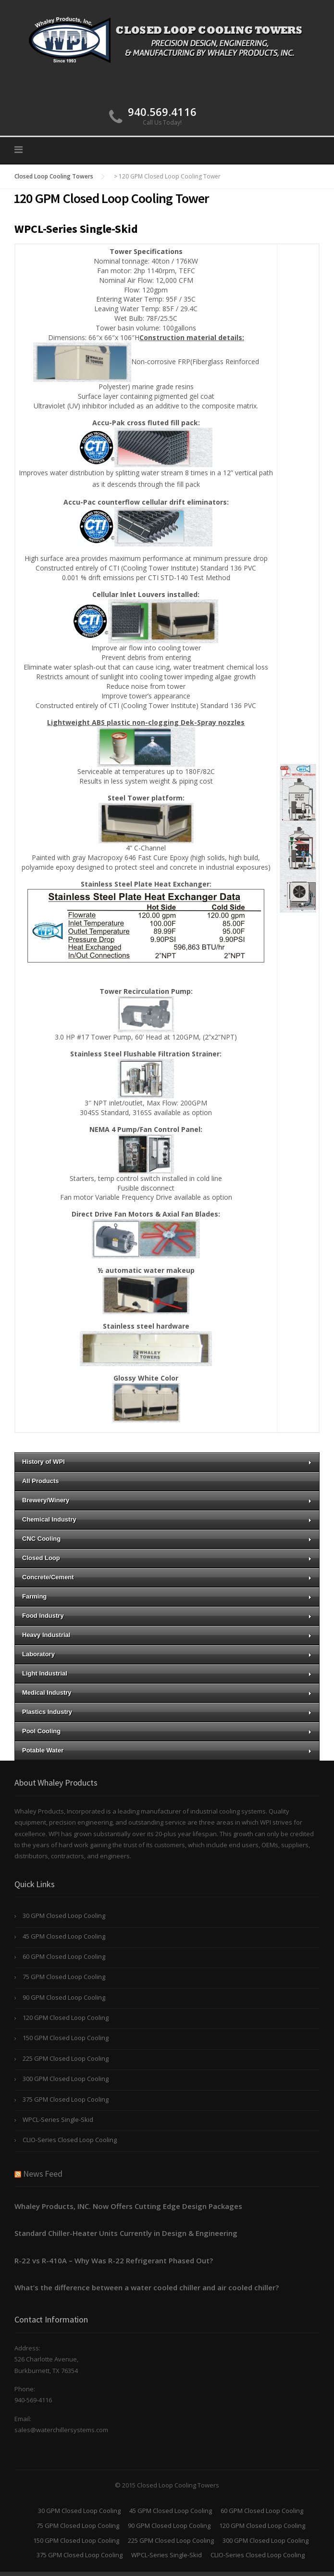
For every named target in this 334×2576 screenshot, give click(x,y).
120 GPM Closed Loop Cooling (66, 2017)
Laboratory (167, 1654)
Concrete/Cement (167, 1577)
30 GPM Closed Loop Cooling (64, 1915)
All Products (40, 1481)
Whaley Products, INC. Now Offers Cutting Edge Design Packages (128, 2206)
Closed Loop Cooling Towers (53, 176)
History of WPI (167, 1461)
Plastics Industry (167, 1711)
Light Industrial (167, 1673)
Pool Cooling (167, 1731)
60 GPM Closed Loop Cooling (64, 1956)
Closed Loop (167, 1557)
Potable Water (167, 1750)
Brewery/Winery (167, 1500)
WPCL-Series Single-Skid (58, 2119)
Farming (167, 1596)
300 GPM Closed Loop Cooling (66, 2078)
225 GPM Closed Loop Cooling (66, 2058)
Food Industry (167, 1615)
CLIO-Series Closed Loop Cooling (70, 2139)
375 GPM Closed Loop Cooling (66, 2099)
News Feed (42, 2173)
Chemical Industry (167, 1519)
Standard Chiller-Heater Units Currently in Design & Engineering (125, 2233)
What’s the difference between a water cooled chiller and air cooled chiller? (146, 2287)
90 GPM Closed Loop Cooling (64, 1997)
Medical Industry (167, 1692)
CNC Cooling (167, 1538)
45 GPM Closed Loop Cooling (64, 1936)
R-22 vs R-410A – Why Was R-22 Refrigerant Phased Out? (113, 2260)
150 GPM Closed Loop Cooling (66, 2037)
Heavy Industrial (167, 1634)
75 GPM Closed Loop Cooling (64, 1976)
